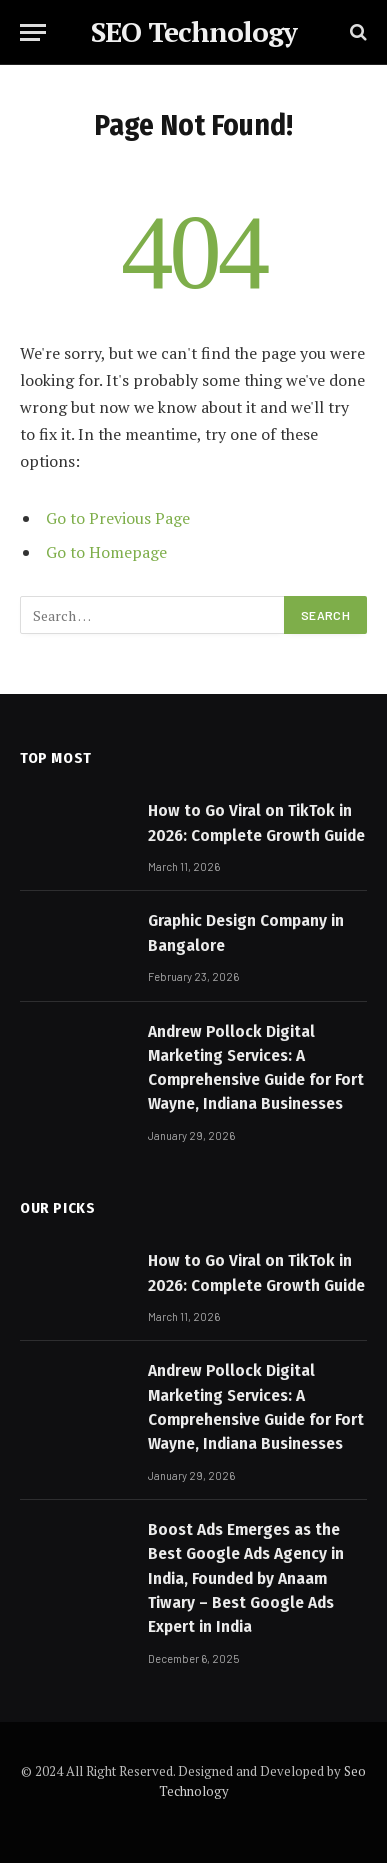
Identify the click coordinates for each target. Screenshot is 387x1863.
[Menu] (33, 32)
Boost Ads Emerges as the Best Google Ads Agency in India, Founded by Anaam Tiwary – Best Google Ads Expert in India (246, 1578)
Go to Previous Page (118, 518)
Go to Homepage (106, 552)
